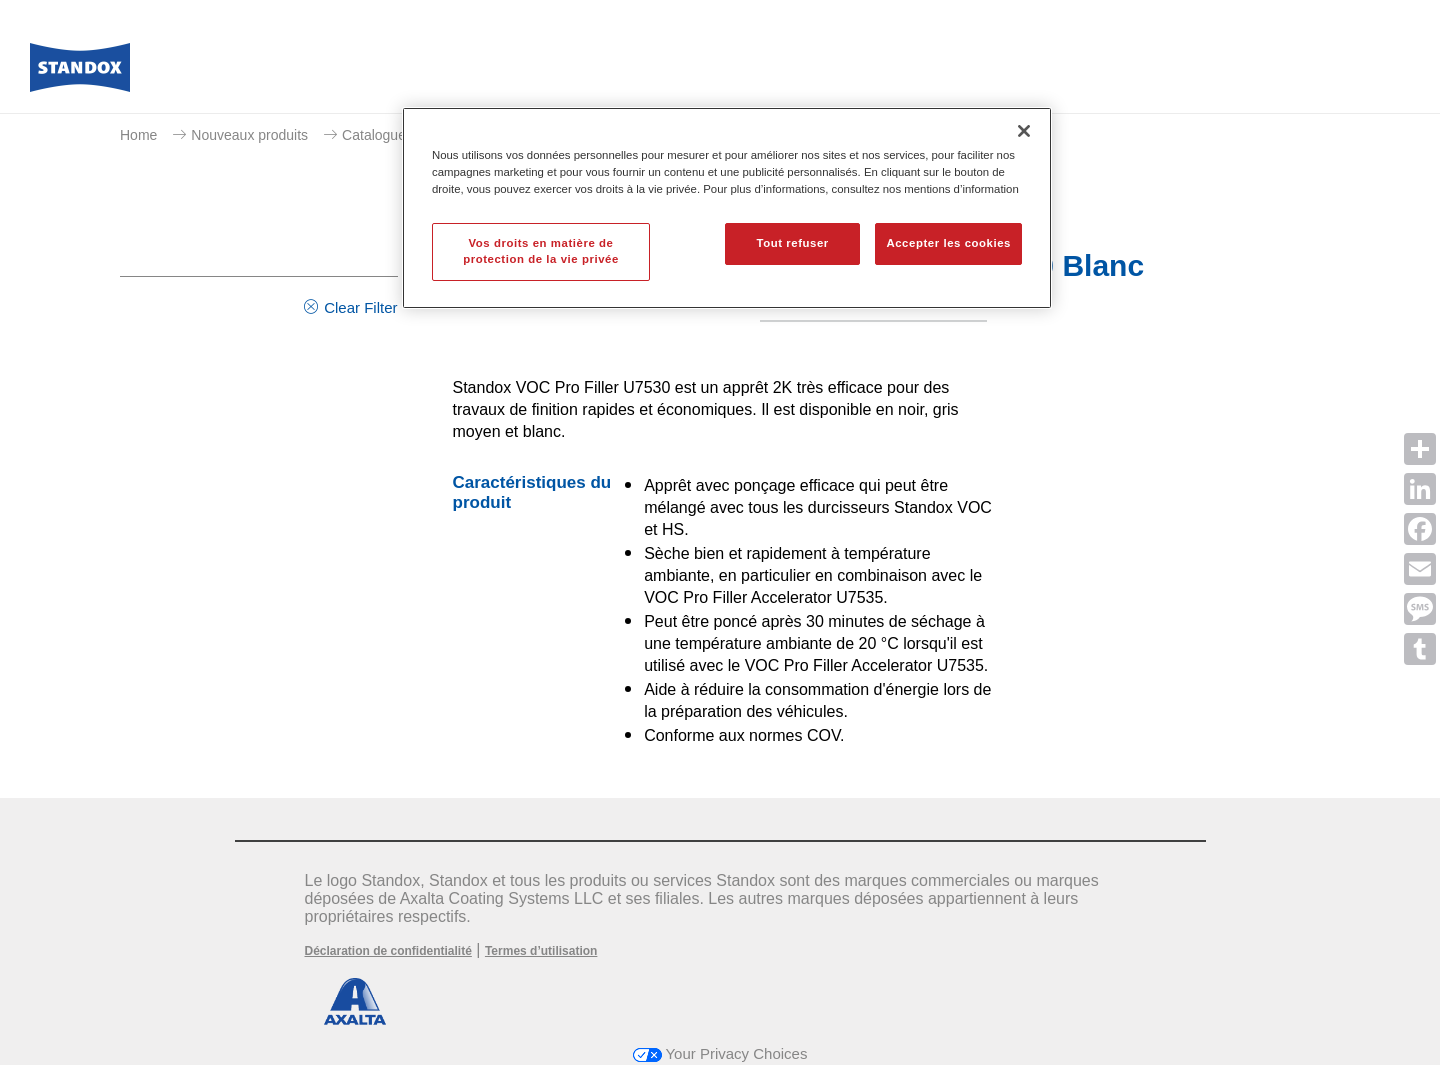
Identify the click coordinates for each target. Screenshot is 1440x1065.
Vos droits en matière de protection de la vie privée (541, 251)
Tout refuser (792, 243)
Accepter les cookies (948, 243)
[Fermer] (1024, 131)
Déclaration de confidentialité (388, 951)
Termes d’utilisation (541, 951)
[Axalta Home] (80, 73)
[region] (727, 208)
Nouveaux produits (249, 135)
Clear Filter (360, 307)
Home (138, 135)
